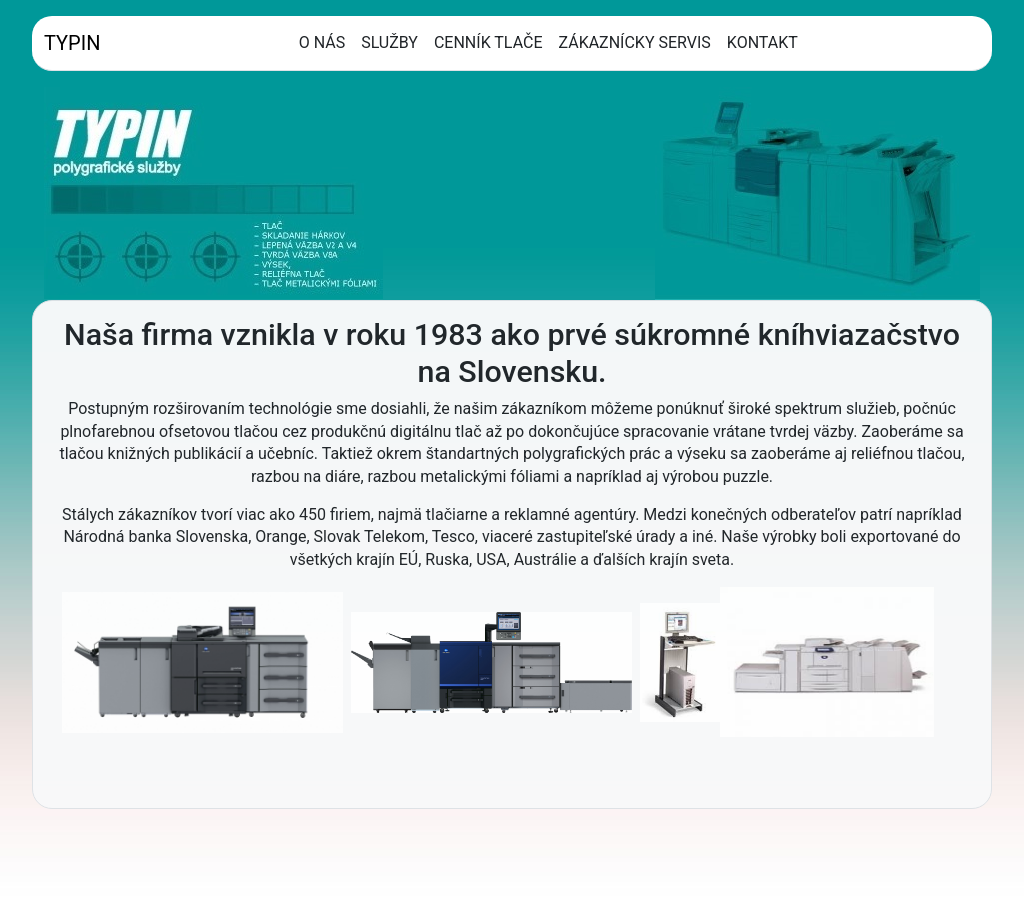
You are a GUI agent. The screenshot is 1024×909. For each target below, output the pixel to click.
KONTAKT (762, 42)
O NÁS (322, 42)
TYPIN (72, 43)
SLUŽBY (389, 42)
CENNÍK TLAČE (488, 42)
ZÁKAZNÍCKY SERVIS (635, 42)
